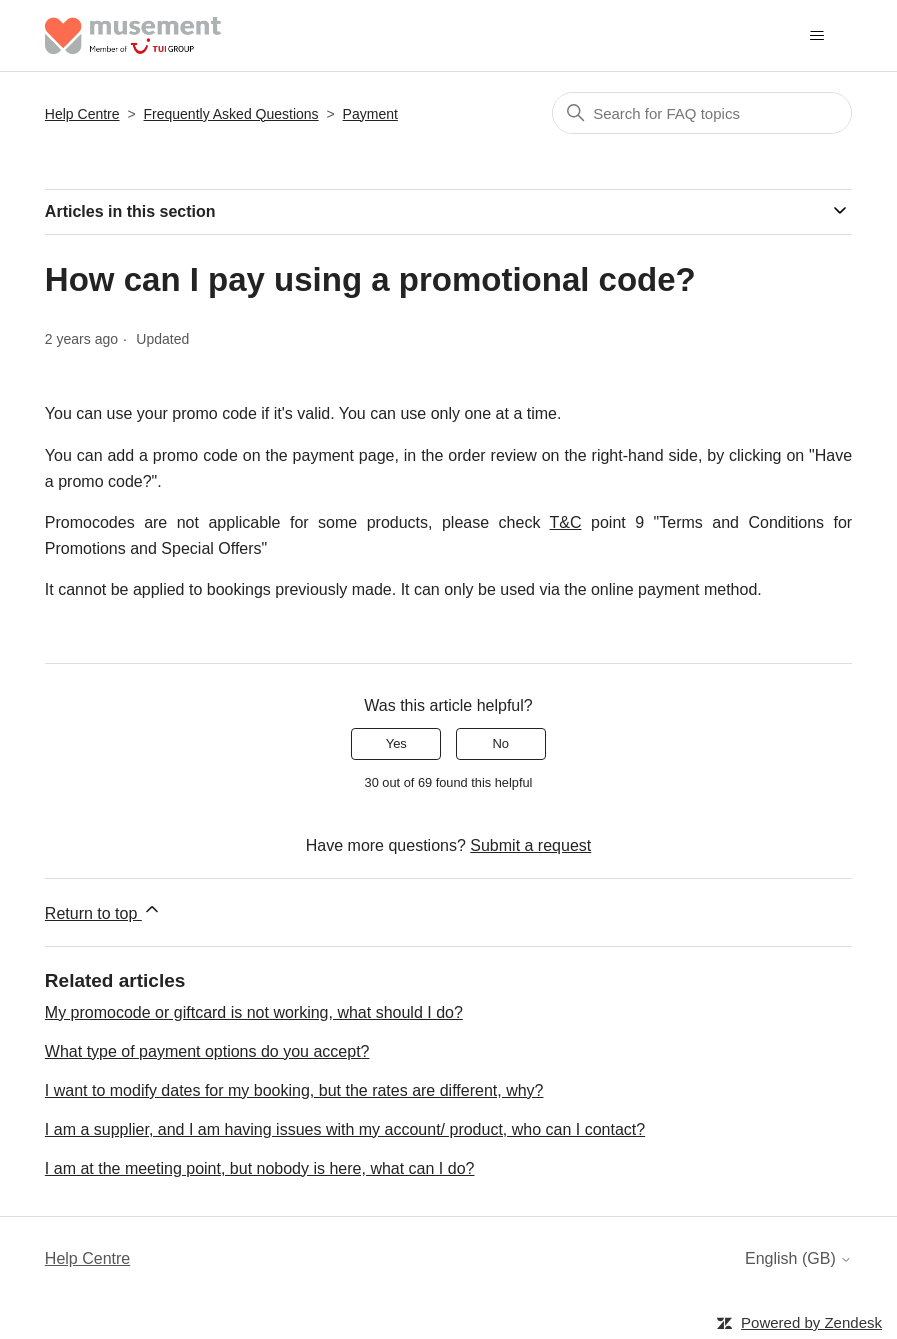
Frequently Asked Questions (231, 114)
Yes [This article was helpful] (396, 743)
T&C (566, 522)
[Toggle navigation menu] (816, 36)
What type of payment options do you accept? (207, 1051)
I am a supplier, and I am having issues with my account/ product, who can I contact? (345, 1129)
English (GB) (798, 1258)
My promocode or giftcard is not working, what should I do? (254, 1012)
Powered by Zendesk (811, 1322)
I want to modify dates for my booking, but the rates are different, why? (294, 1090)
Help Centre (82, 114)
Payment (370, 114)
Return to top (103, 910)
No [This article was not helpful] (500, 743)
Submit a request (530, 845)
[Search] (702, 113)
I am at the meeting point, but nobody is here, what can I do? (260, 1168)
